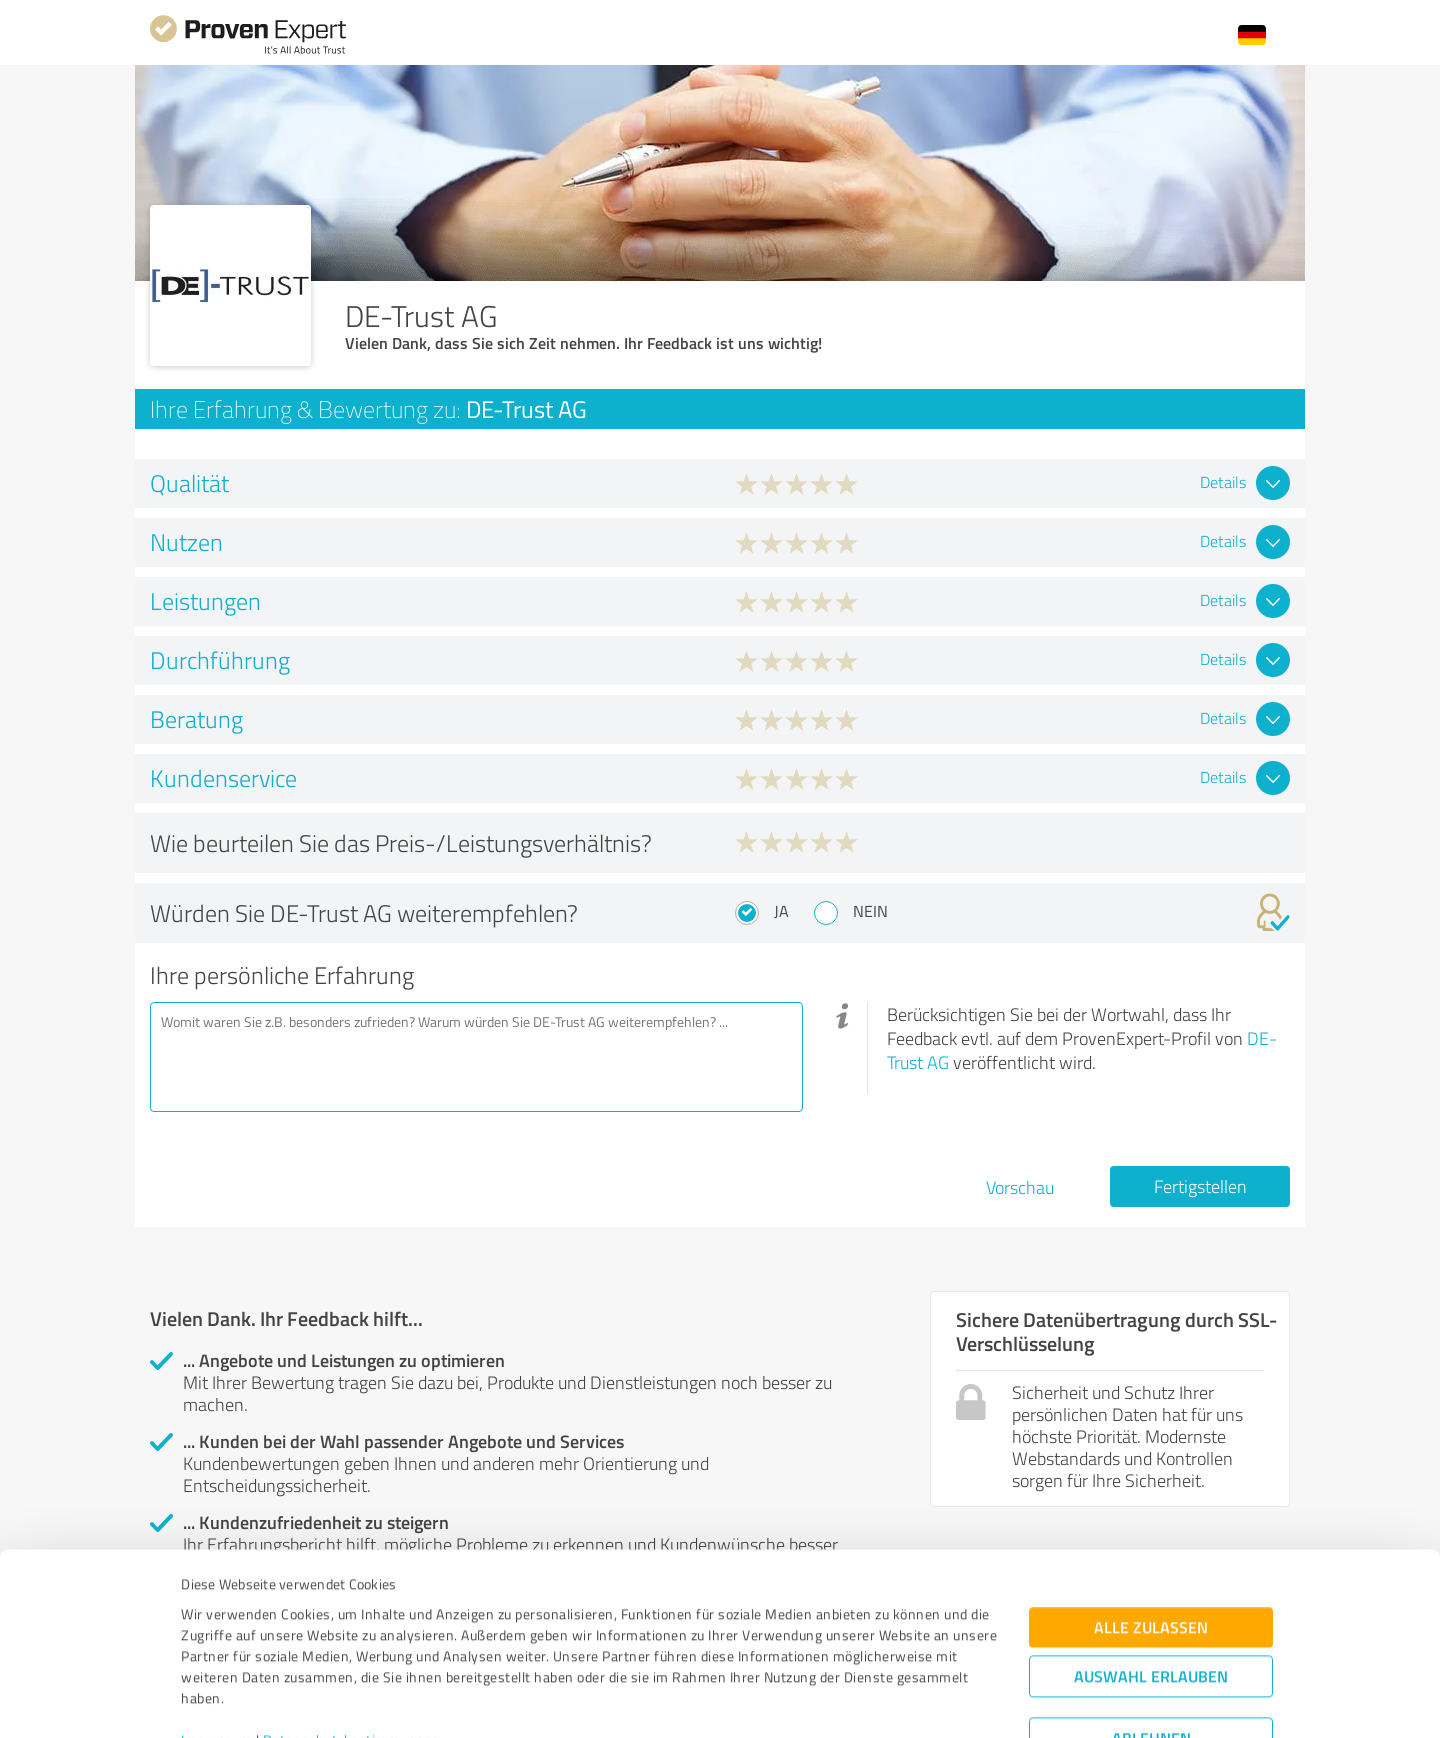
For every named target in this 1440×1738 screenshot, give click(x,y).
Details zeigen (860, 1700)
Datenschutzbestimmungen (351, 1644)
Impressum (217, 1644)
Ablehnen (1151, 1642)
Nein (870, 911)
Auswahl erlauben (1151, 1580)
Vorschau (1020, 1187)
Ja (781, 911)
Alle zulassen (1151, 1531)
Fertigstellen (1200, 1186)
